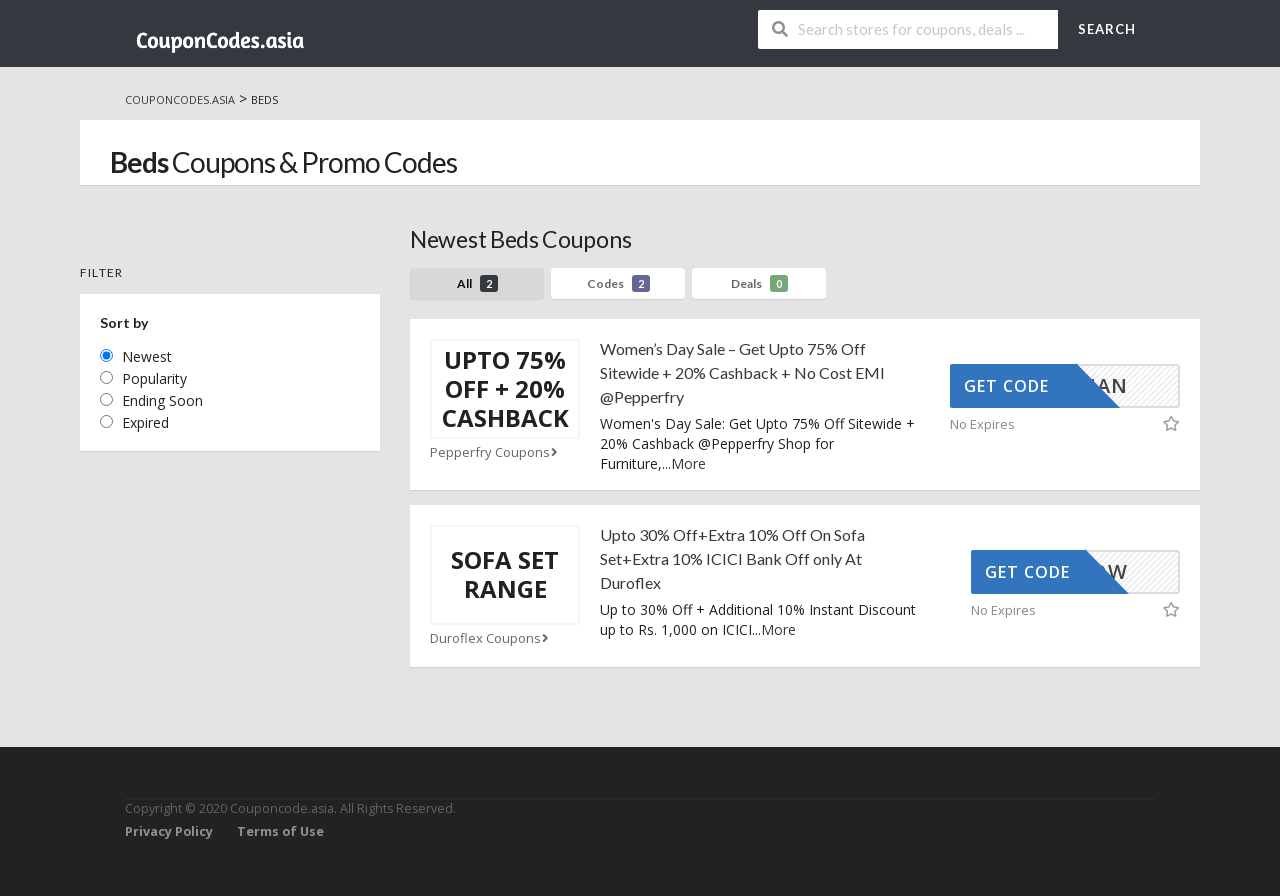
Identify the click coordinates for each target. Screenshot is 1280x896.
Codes (618, 283)
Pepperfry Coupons (496, 452)
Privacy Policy (169, 831)
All (477, 283)
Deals (759, 283)
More (688, 463)
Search (1107, 29)
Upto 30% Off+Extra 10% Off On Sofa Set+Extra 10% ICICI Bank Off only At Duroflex (732, 558)
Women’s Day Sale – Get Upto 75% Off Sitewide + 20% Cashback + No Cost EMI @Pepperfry (742, 372)
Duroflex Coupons (491, 638)
